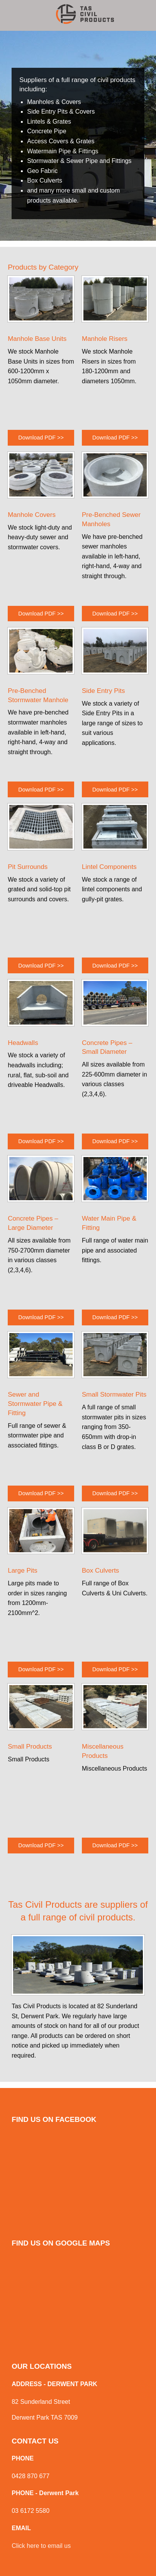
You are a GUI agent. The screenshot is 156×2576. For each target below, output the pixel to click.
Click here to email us (41, 2545)
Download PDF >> (41, 437)
